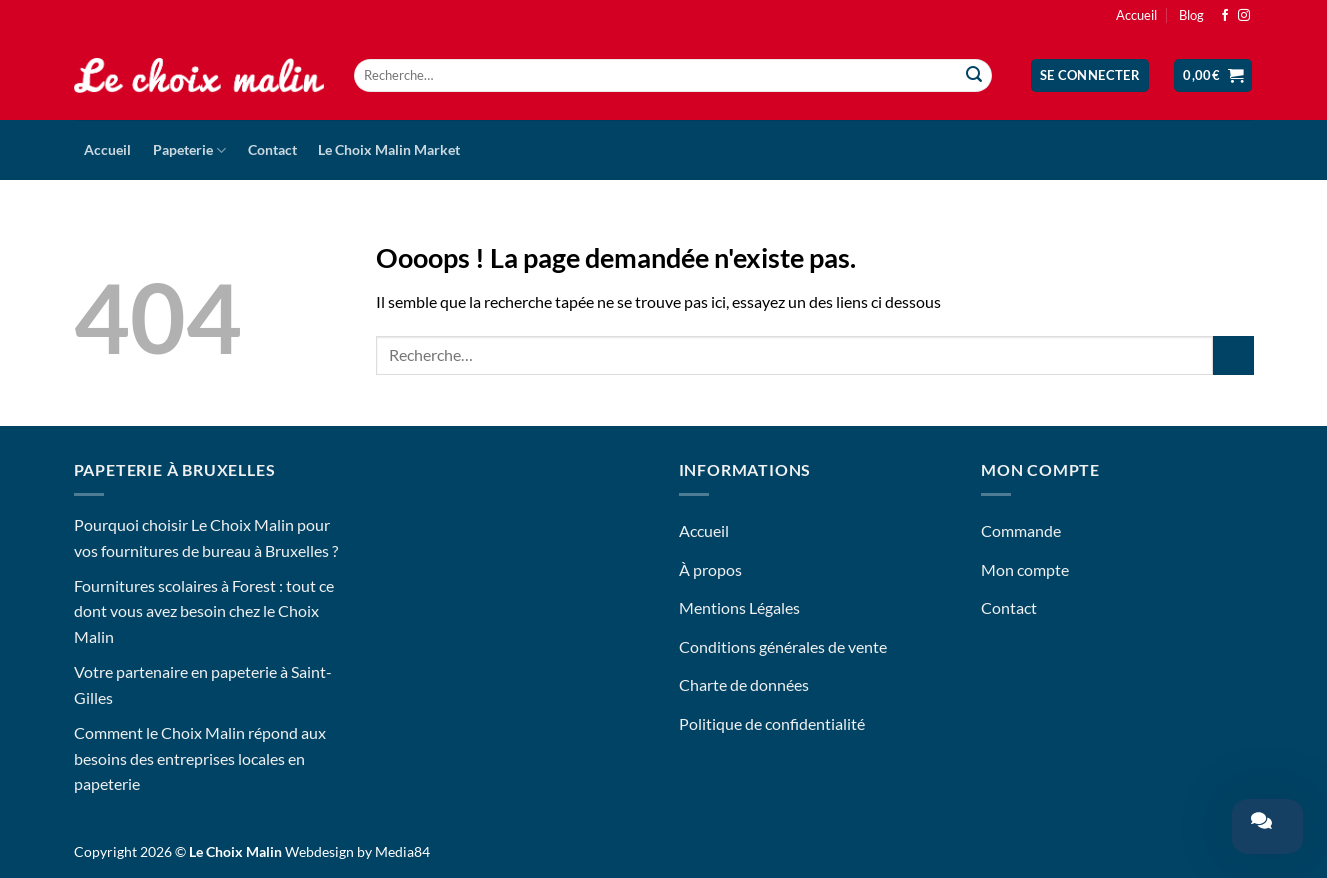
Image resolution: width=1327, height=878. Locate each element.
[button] (1090, 75)
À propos (710, 569)
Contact (272, 149)
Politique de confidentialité (772, 723)
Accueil (1136, 15)
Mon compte (1025, 569)
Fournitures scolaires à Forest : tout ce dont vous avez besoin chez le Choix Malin (204, 611)
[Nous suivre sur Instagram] (1244, 16)
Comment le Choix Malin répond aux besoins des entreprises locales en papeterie (200, 758)
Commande (1021, 530)
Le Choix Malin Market (389, 149)
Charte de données (744, 684)
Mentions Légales (739, 607)
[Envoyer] (974, 76)
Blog (1191, 15)
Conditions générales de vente (783, 646)
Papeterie (189, 150)
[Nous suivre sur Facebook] (1225, 16)
